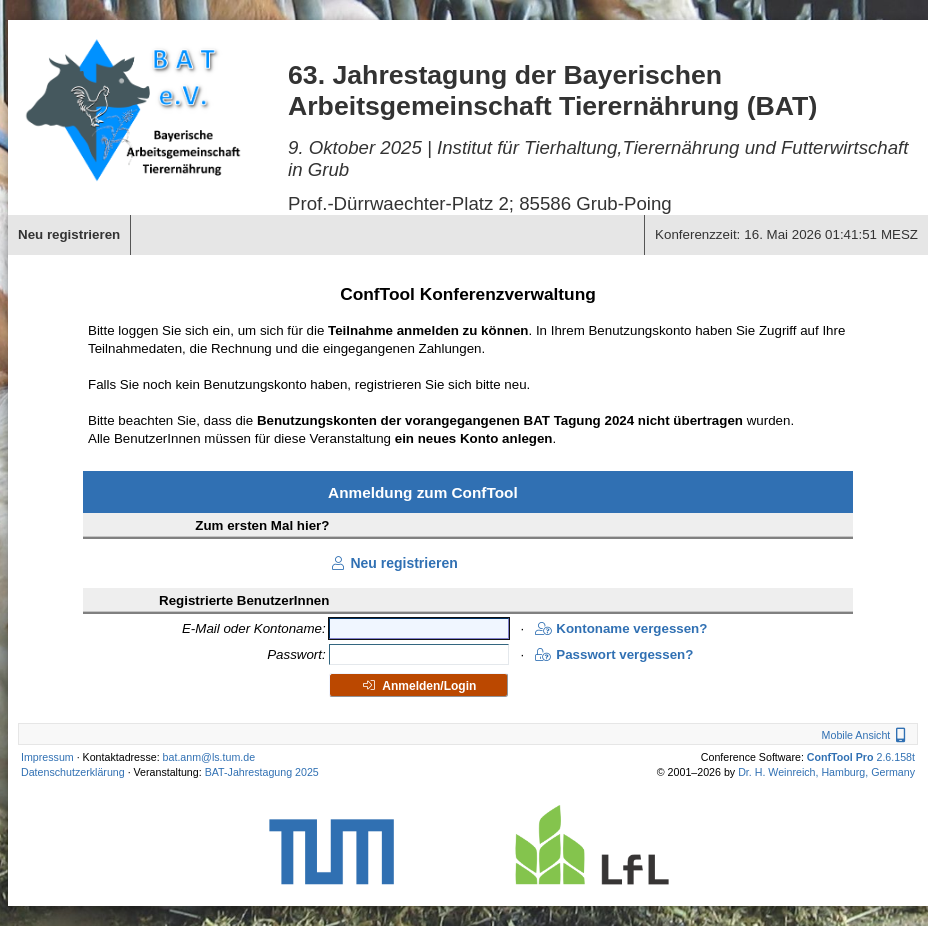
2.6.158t (861, 757)
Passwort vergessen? (614, 654)
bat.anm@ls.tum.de (209, 757)
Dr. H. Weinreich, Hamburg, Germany (826, 772)
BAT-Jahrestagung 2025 (262, 772)
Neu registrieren (393, 563)
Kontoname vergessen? (621, 628)
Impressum (47, 757)
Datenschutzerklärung (73, 772)
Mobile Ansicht (866, 735)
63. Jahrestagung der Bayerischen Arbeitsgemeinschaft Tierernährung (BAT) (552, 90)
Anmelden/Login (418, 686)
